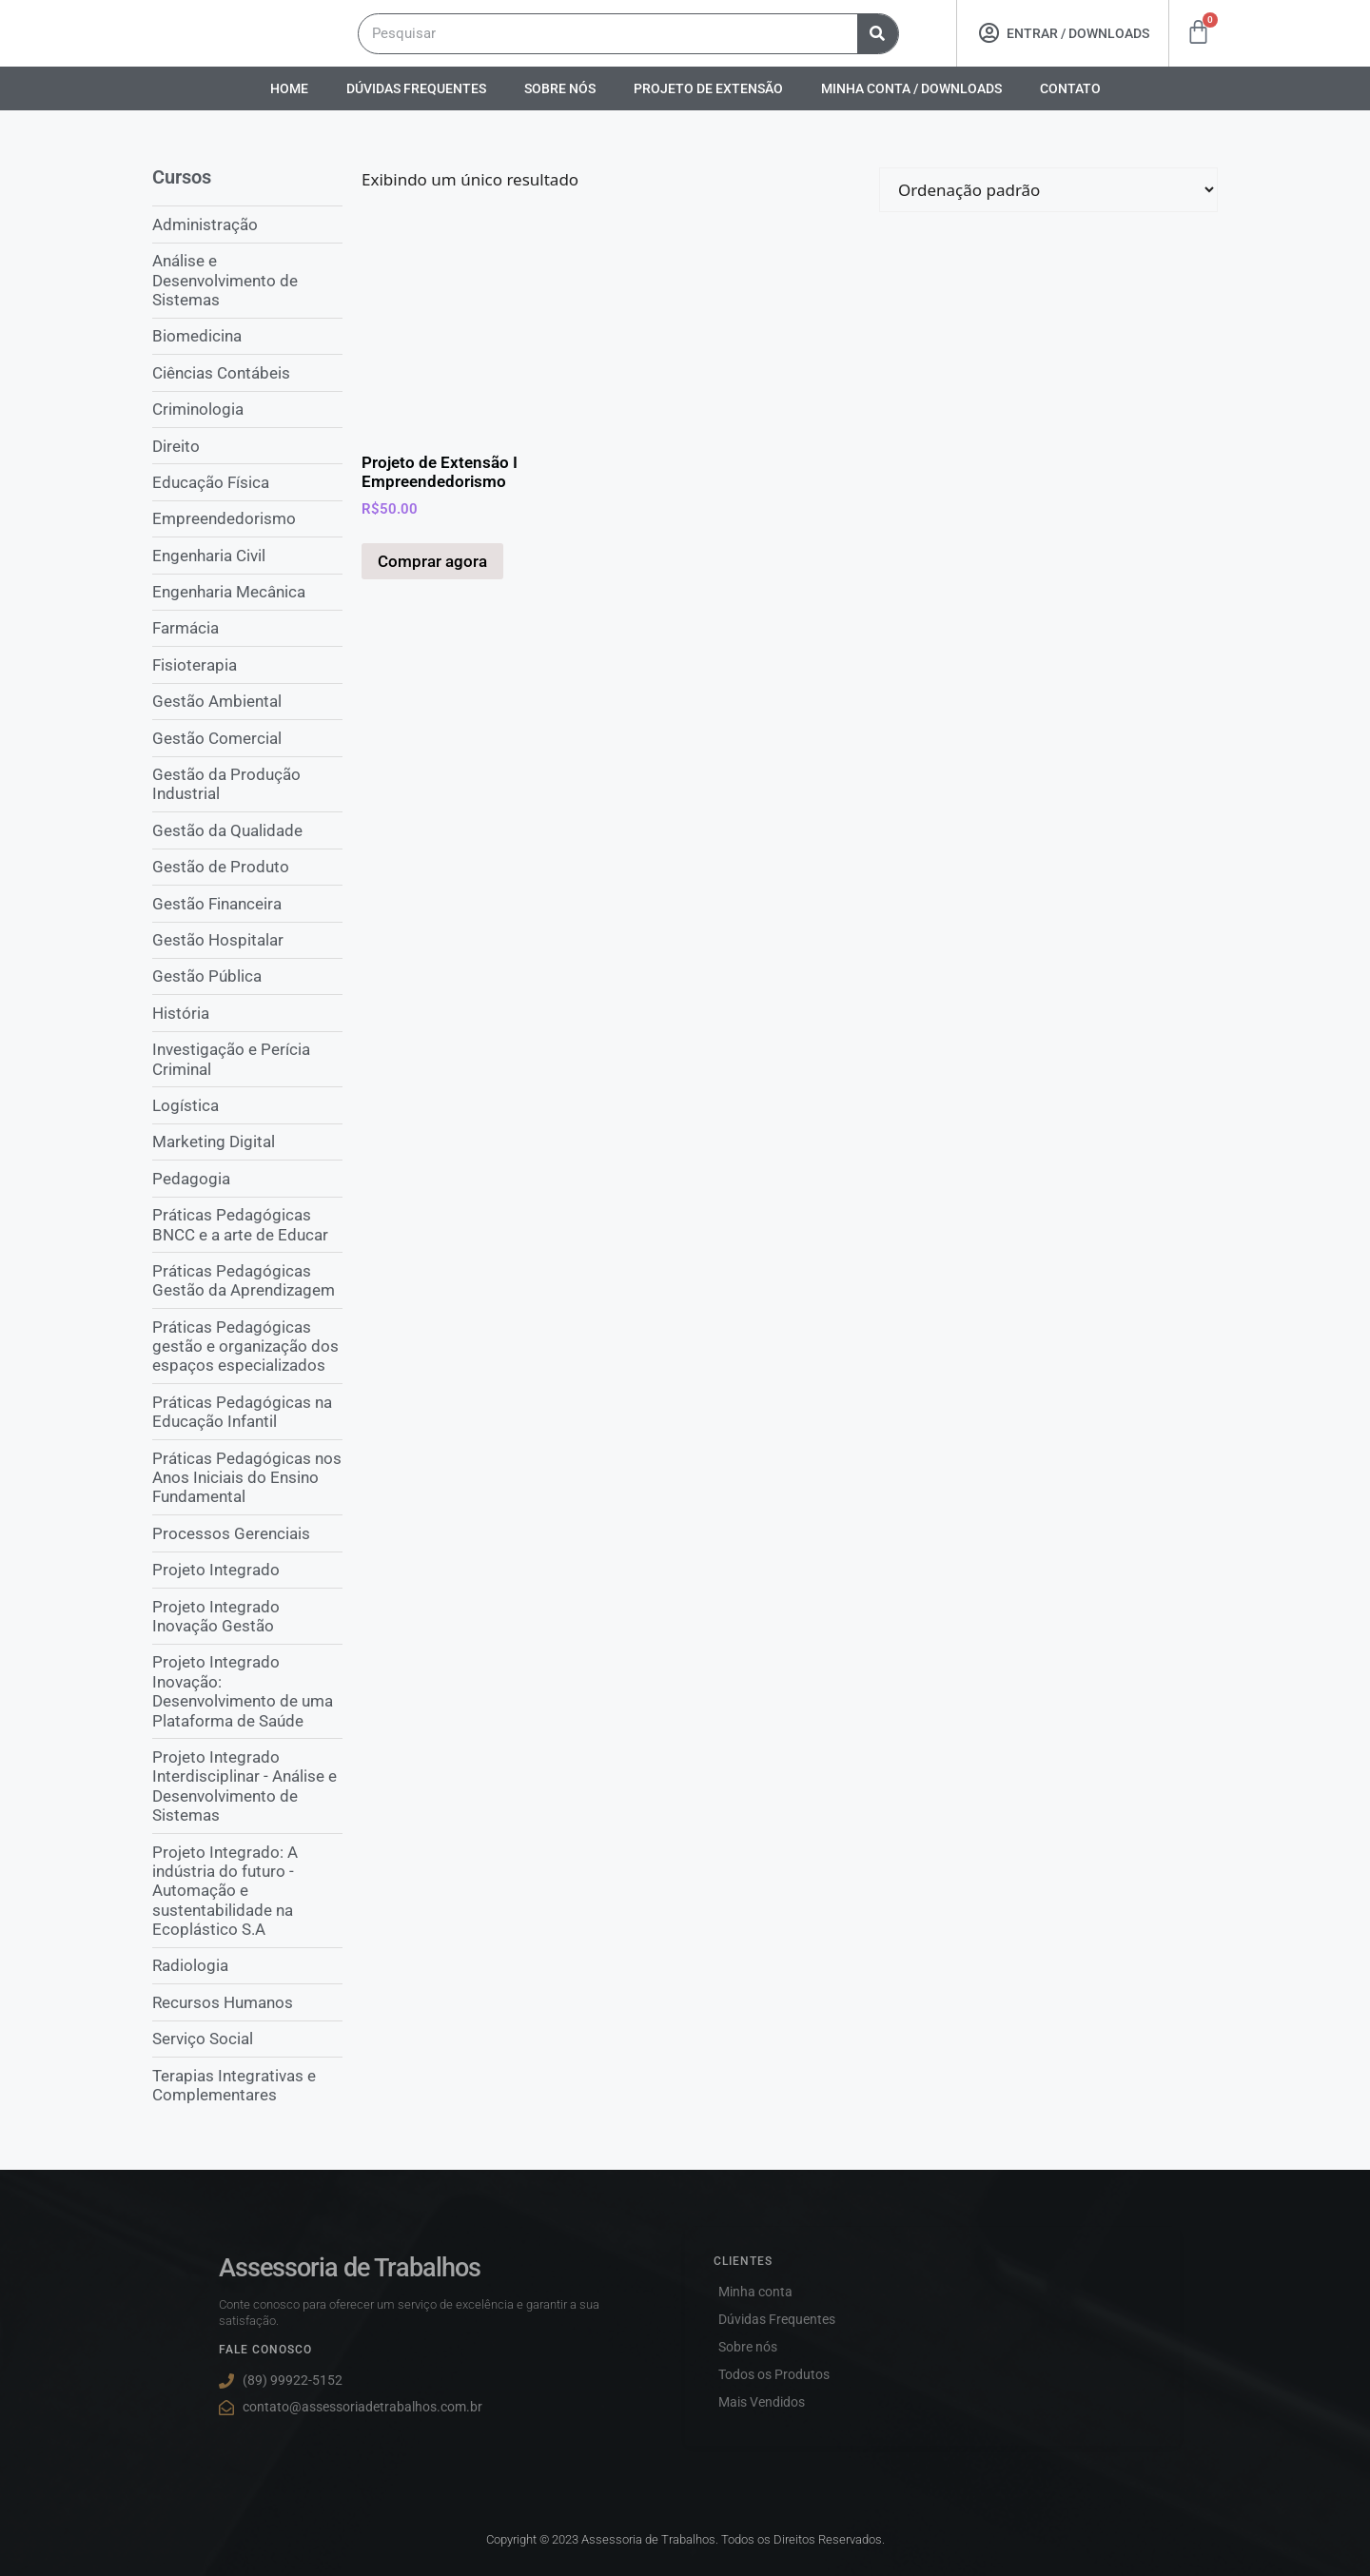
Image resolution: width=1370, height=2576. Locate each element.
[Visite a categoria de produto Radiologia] (247, 1965)
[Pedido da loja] (1048, 189)
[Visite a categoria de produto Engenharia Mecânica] (247, 592)
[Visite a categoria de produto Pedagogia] (247, 1178)
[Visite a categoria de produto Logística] (247, 1104)
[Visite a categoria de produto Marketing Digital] (247, 1141)
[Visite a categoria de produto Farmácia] (247, 628)
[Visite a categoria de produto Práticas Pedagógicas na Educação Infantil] (247, 1411)
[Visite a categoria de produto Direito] (247, 445)
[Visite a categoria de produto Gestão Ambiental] (247, 701)
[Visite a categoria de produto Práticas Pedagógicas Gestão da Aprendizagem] (247, 1280)
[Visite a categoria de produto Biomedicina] (247, 336)
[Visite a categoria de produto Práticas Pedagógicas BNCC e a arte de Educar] (247, 1225)
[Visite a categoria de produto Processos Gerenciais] (247, 1532)
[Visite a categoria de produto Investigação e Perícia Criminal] (247, 1059)
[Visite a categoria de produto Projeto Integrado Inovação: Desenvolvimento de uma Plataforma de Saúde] (247, 1691)
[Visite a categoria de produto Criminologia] (247, 409)
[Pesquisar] (877, 33)
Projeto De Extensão (708, 88)
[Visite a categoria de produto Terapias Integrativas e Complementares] (247, 2085)
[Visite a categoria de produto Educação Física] (247, 481)
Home (289, 88)
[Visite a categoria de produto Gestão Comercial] (247, 737)
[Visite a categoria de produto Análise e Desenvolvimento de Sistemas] (247, 280)
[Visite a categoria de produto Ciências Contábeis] (247, 372)
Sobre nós (560, 88)
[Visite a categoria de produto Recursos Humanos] (247, 2001)
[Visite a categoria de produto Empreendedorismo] (247, 518)
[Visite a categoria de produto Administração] (247, 223)
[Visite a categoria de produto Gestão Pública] (247, 976)
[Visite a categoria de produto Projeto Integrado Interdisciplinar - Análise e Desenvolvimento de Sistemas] (247, 1785)
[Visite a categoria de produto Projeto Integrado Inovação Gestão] (247, 1616)
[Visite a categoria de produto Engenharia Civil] (247, 555)
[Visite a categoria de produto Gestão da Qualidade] (247, 829)
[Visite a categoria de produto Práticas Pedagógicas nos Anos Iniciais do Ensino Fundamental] (247, 1476)
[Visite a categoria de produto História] (247, 1012)
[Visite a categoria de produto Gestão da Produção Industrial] (247, 784)
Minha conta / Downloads (911, 88)
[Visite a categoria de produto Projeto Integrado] (247, 1569)
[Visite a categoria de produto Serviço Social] (247, 2038)
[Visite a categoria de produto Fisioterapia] (247, 664)
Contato (1070, 88)
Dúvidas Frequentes (416, 88)
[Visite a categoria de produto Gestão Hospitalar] (247, 940)
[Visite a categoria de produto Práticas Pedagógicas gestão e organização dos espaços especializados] (247, 1345)
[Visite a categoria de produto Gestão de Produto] (247, 867)
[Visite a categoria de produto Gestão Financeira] (247, 903)
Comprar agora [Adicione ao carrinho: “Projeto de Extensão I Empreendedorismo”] (432, 561)
